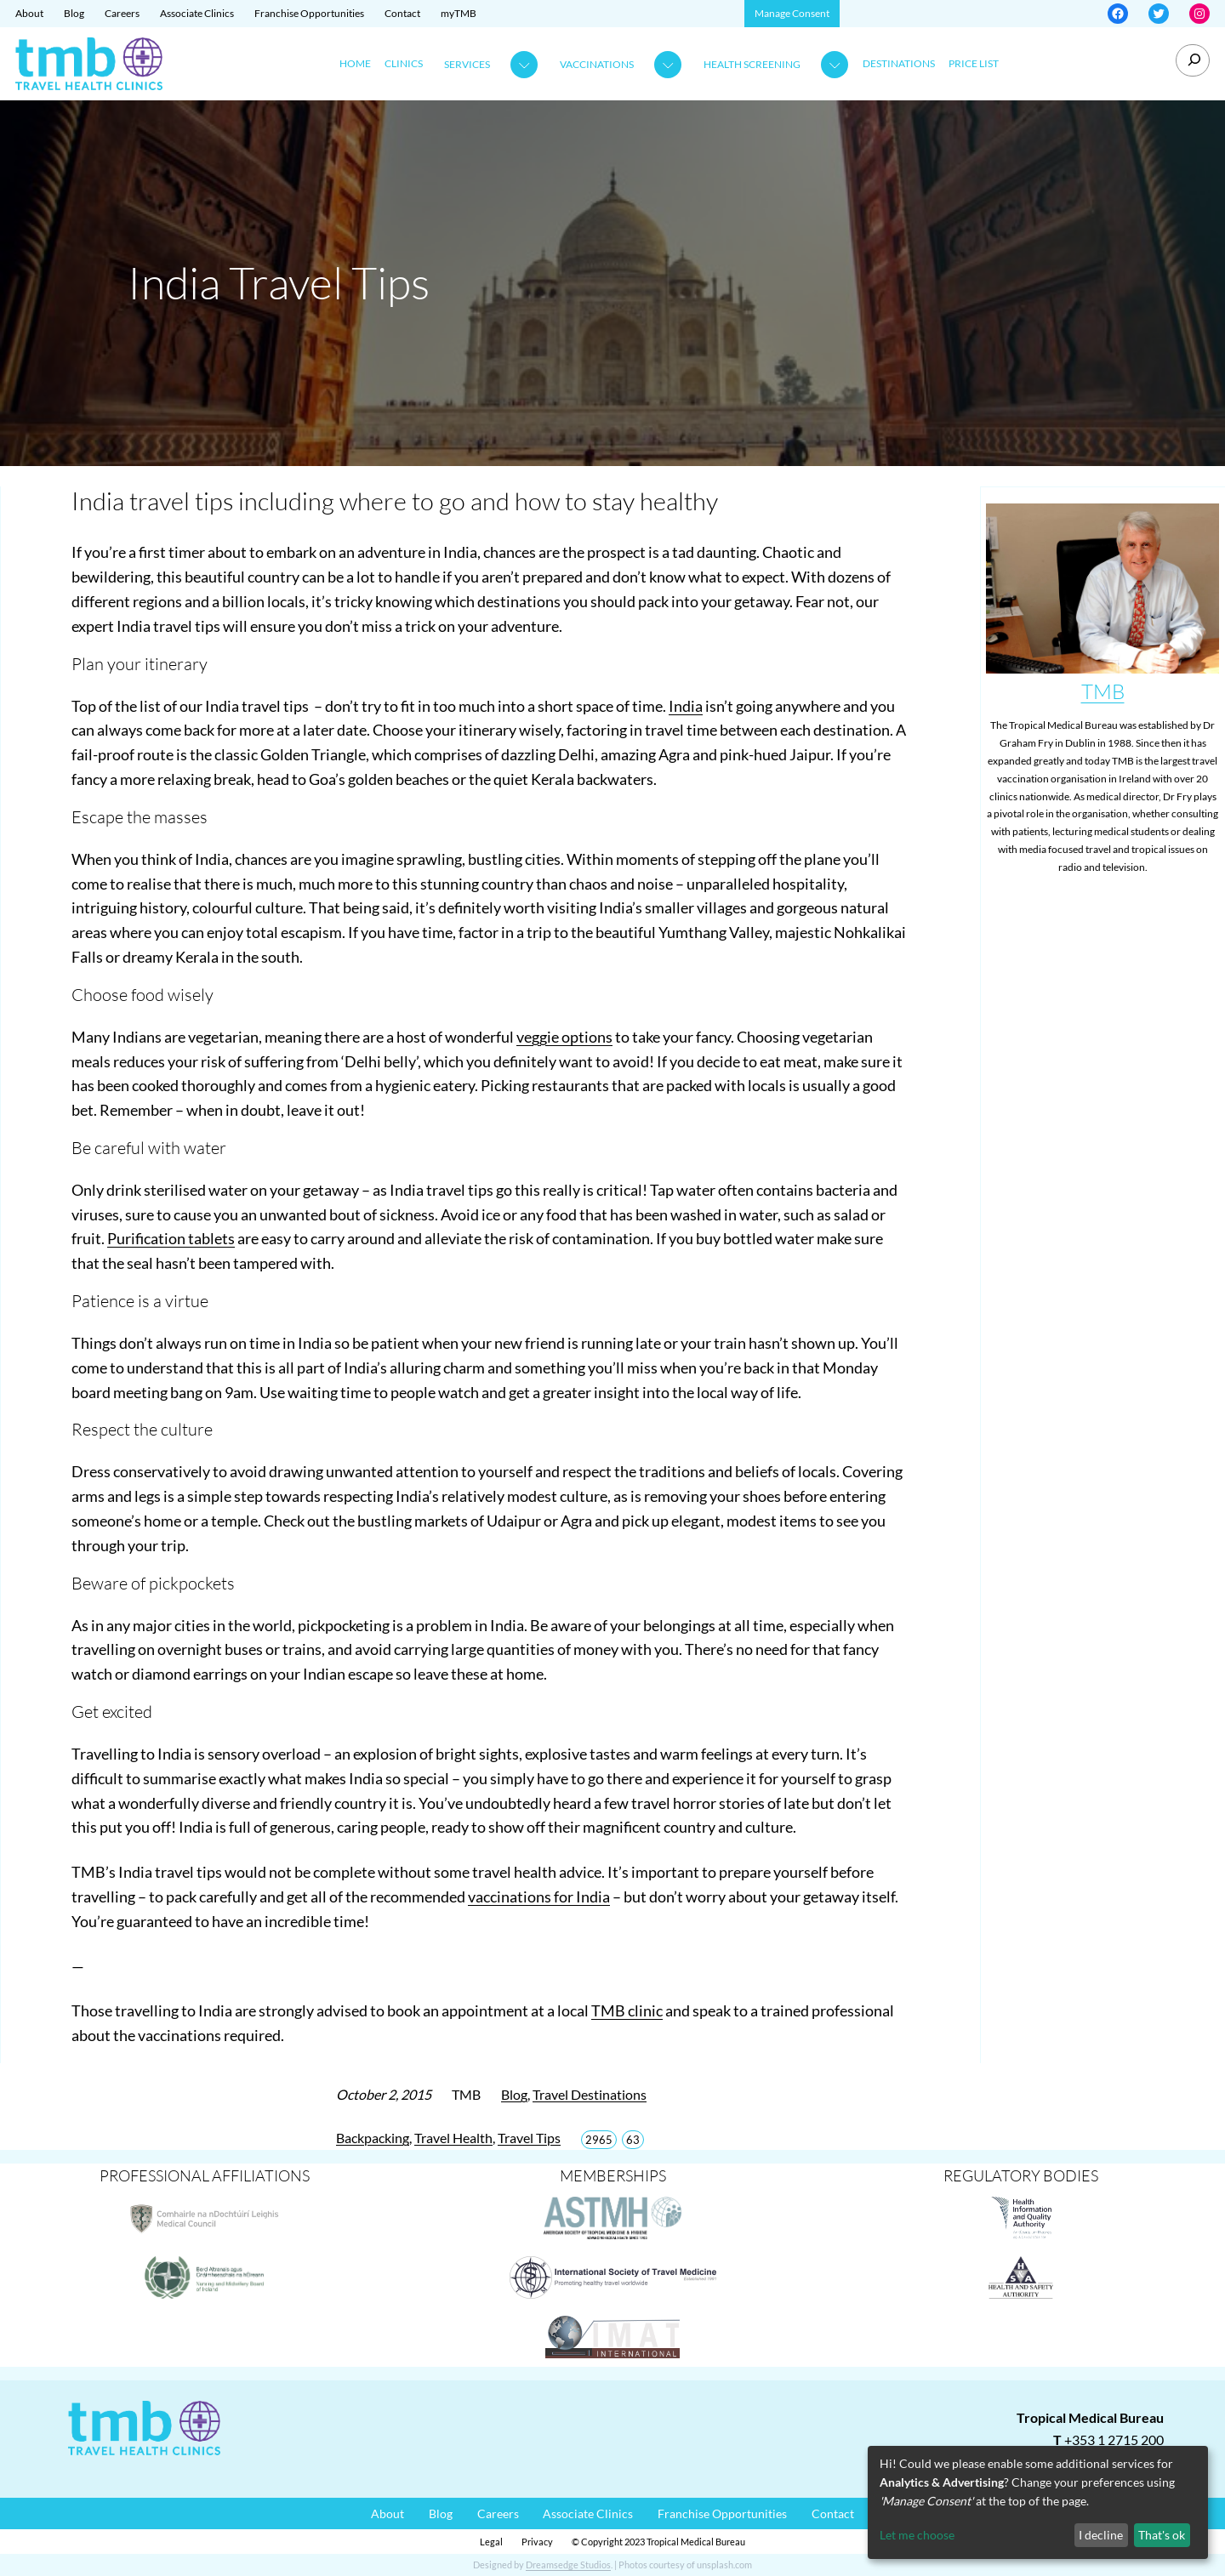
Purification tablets (171, 1238)
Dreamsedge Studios (568, 2564)
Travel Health (453, 2138)
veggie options (564, 1036)
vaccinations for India (539, 1896)
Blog (514, 2094)
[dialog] (1038, 2502)
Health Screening (752, 64)
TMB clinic (627, 2010)
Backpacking (372, 2138)
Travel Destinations (590, 2094)
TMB (1103, 691)
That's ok (1161, 2535)
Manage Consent (792, 13)
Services (467, 64)
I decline (1101, 2535)
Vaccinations (597, 64)
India (686, 706)
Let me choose (917, 2535)
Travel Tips (529, 2138)
